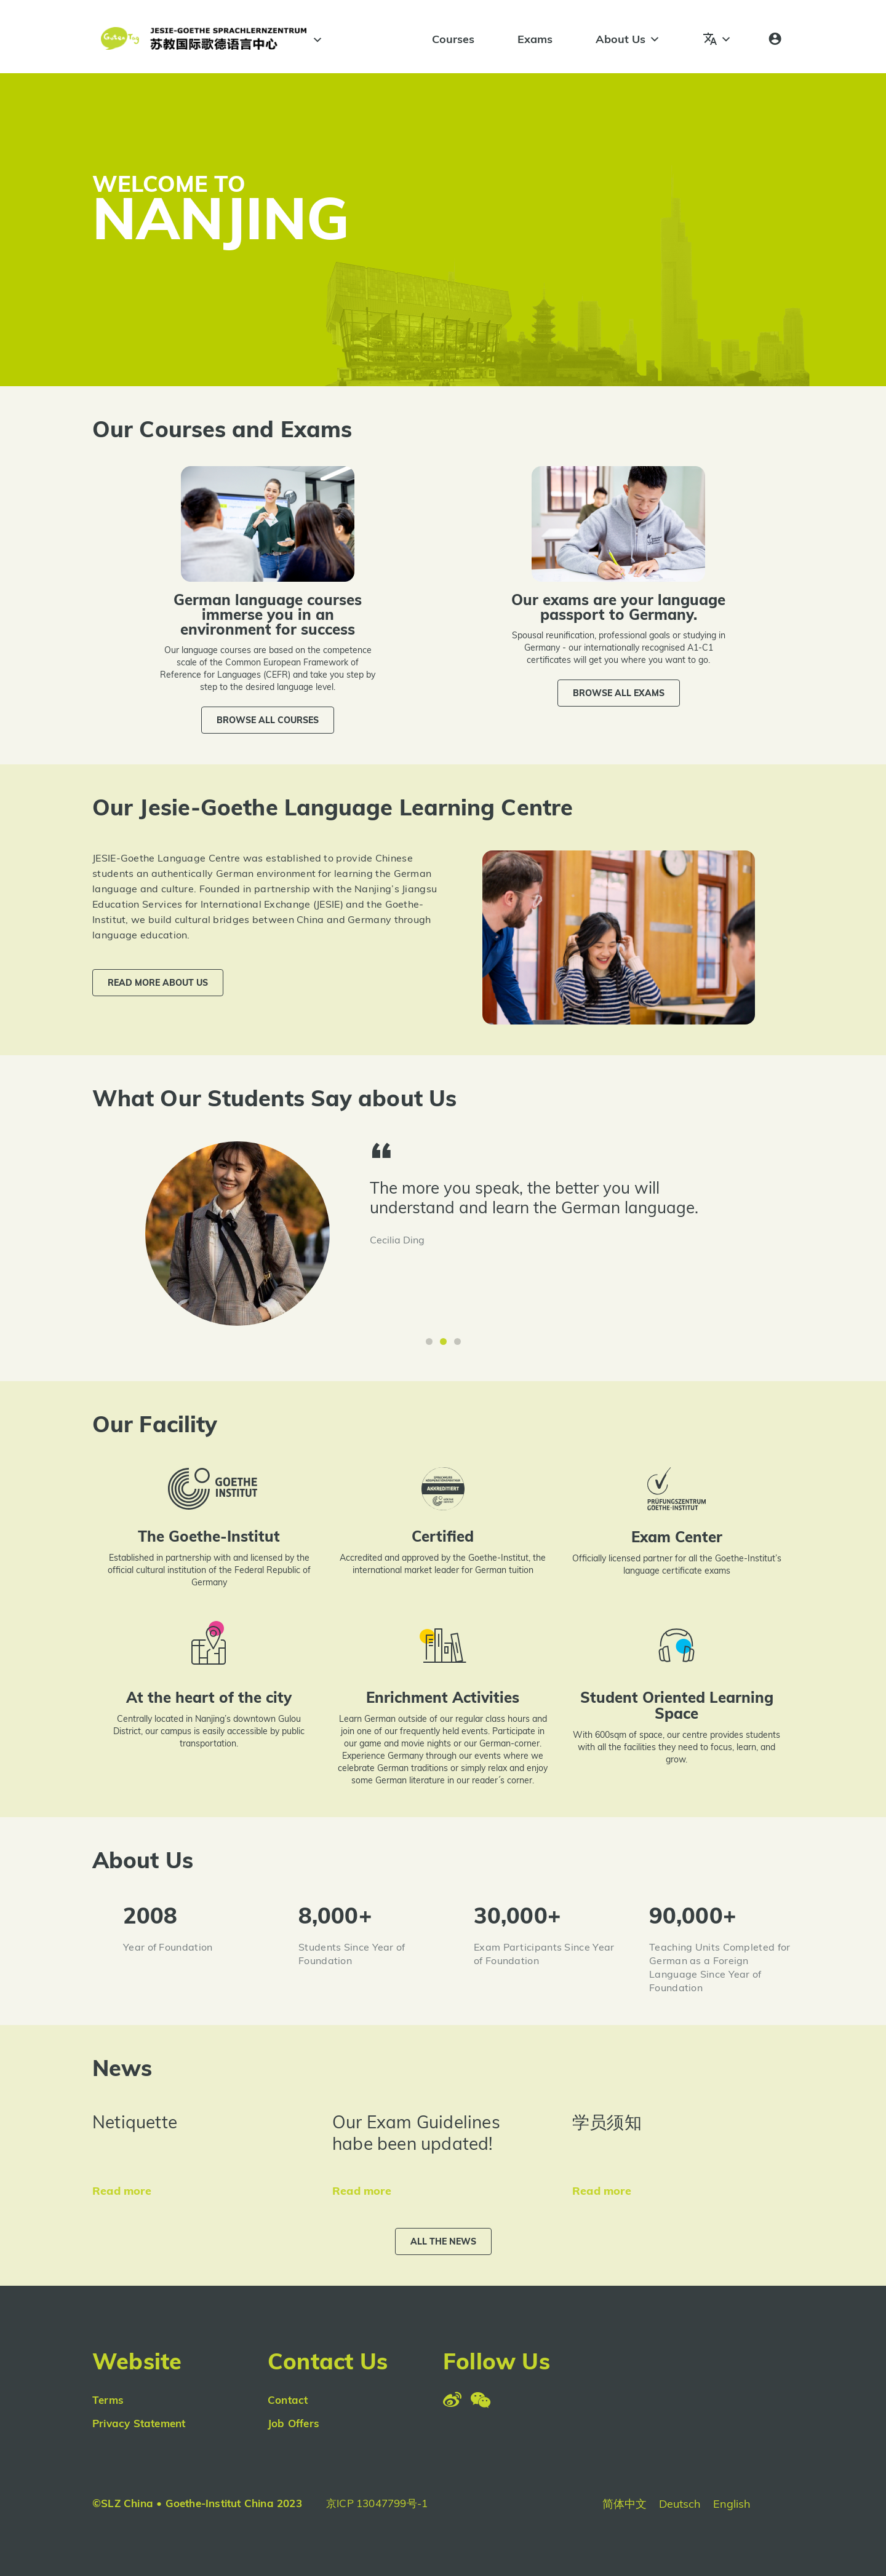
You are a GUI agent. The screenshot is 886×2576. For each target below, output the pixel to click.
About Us (628, 39)
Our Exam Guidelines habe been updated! (416, 2132)
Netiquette (134, 2122)
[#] (315, 40)
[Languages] (717, 39)
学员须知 (607, 2122)
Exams (535, 39)
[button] (267, 720)
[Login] (775, 39)
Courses (453, 39)
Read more (121, 2191)
